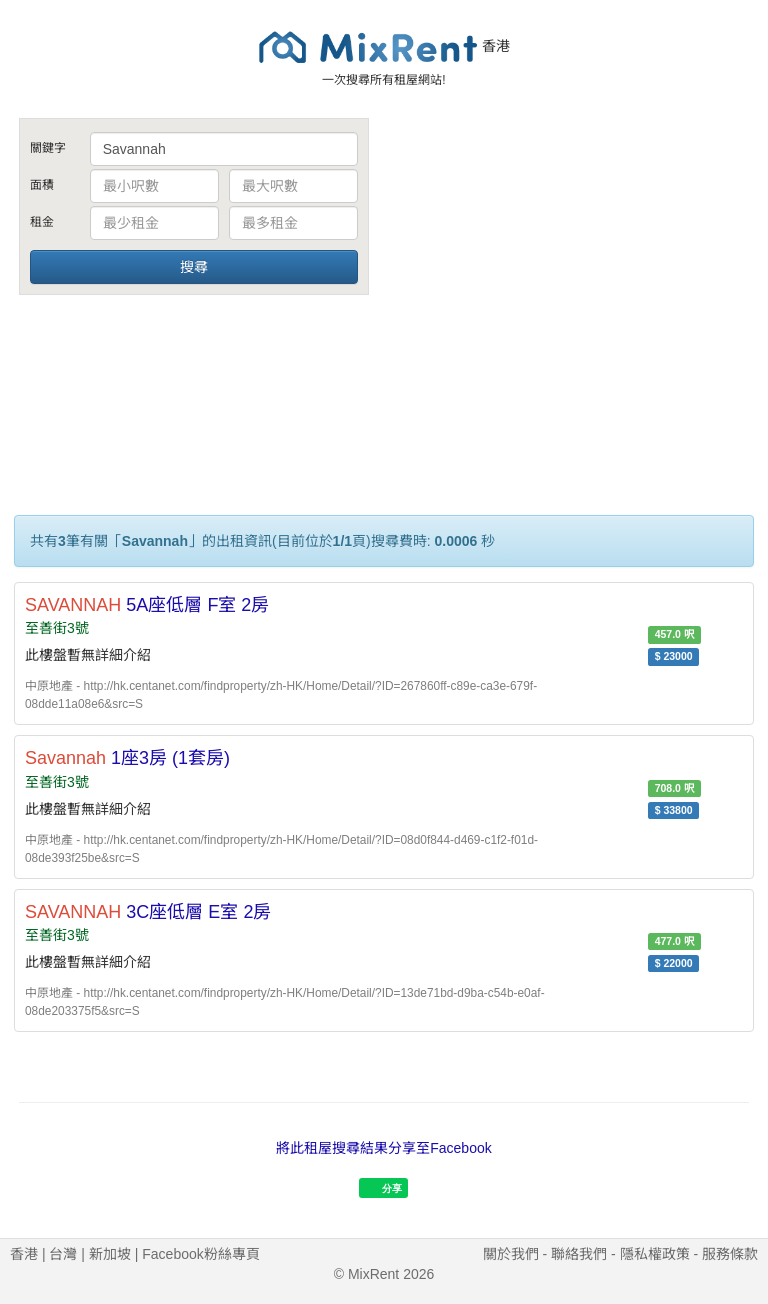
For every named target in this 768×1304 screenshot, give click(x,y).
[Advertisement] (574, 268)
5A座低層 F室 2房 (147, 605)
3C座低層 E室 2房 (148, 912)
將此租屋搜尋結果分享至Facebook (383, 1148)
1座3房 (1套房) (127, 758)
